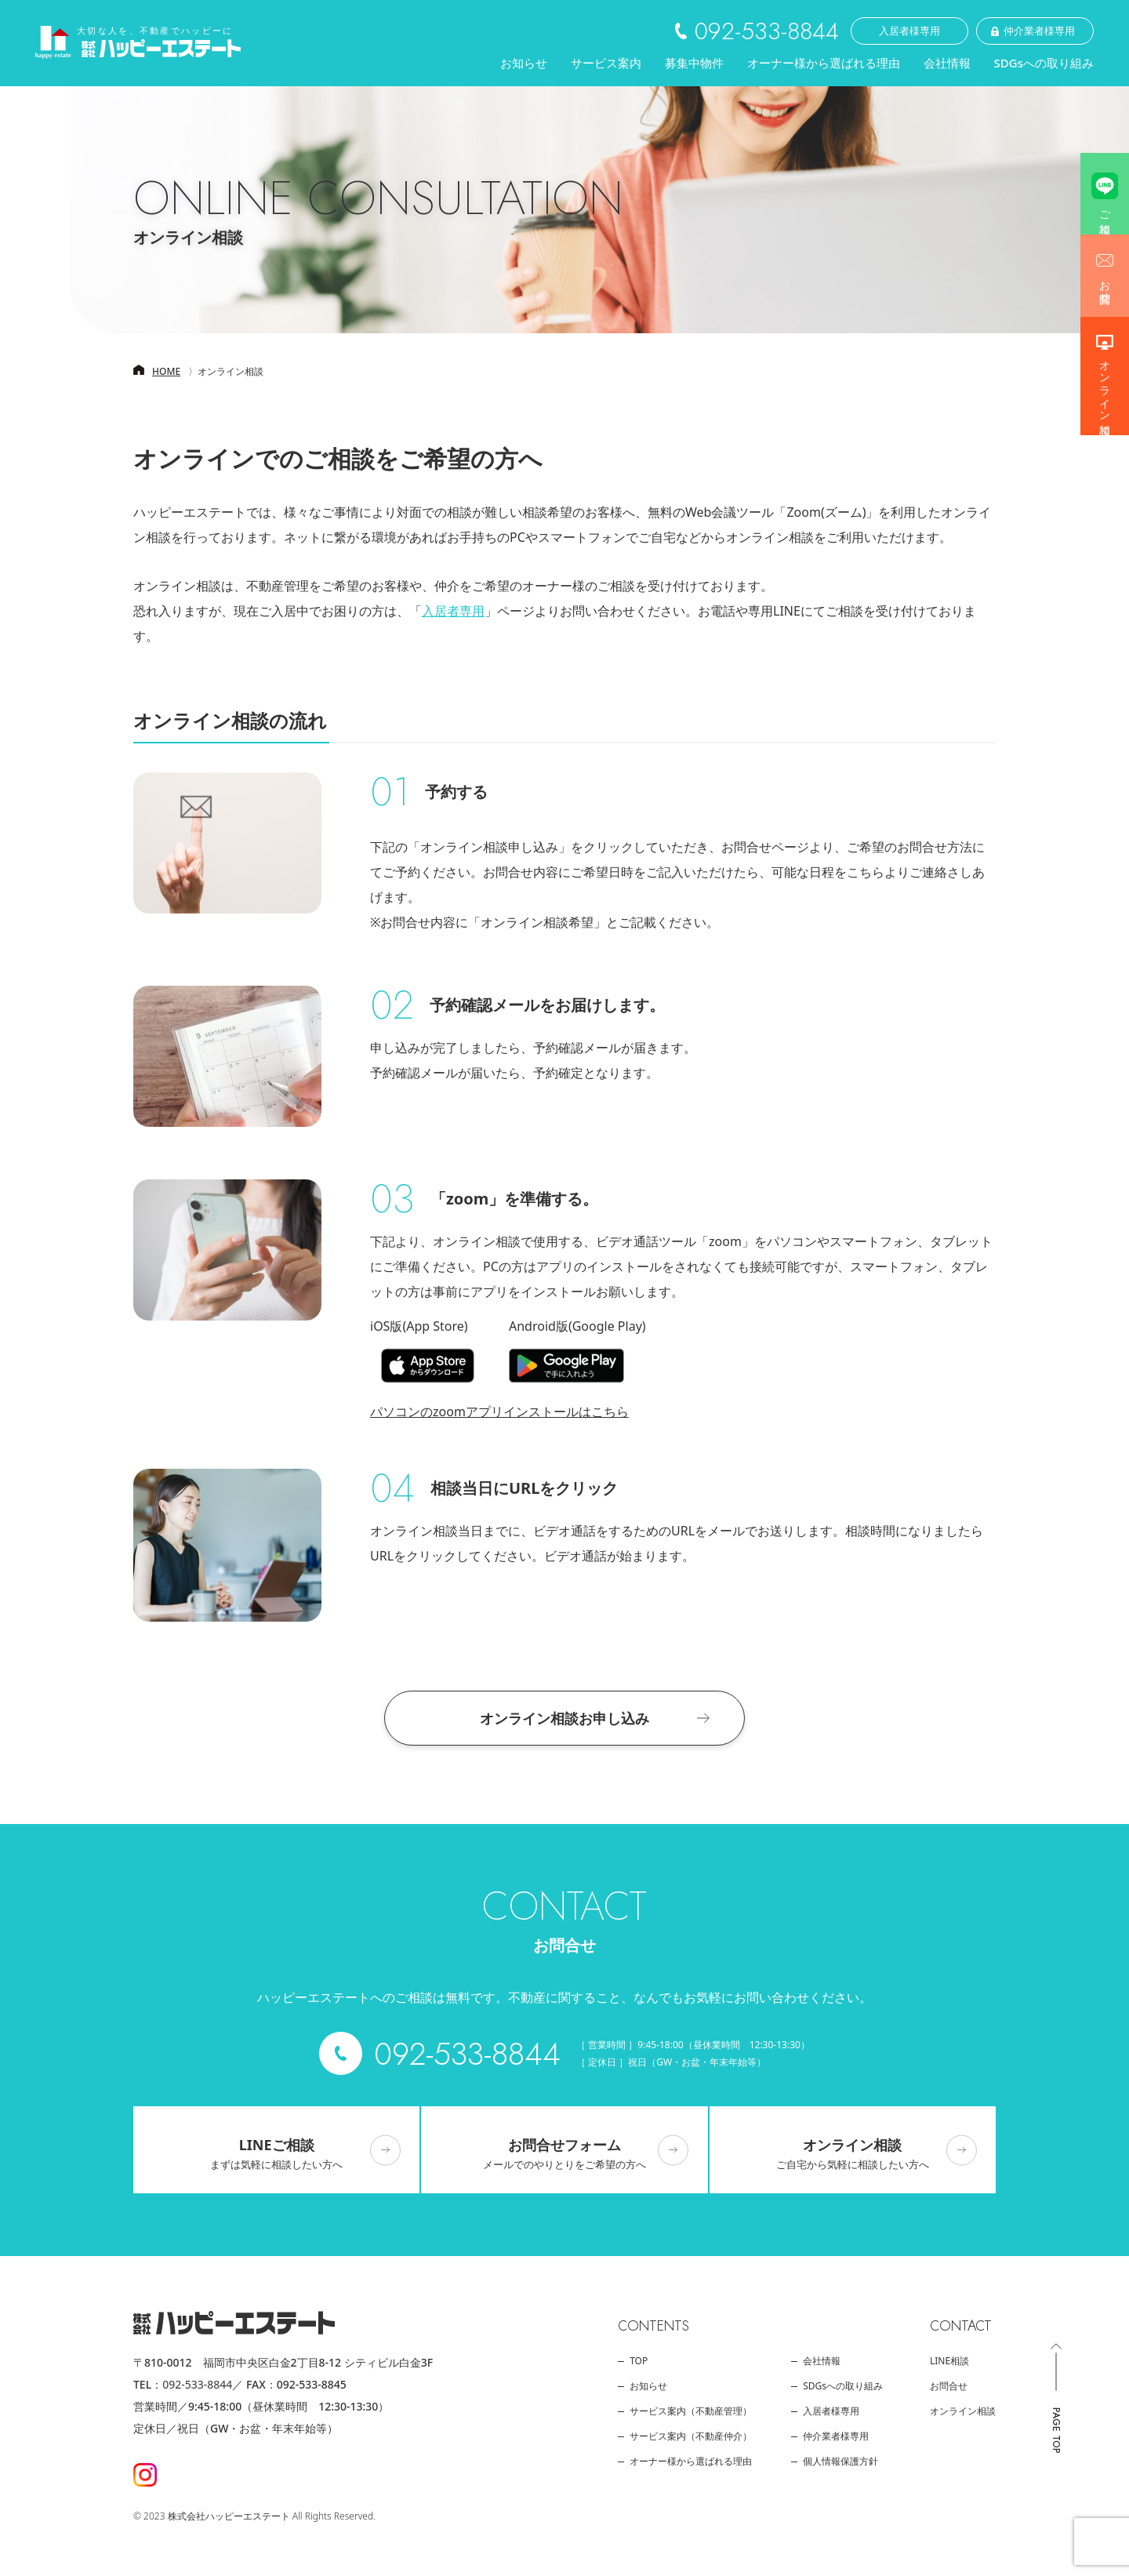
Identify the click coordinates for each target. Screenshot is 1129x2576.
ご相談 (1105, 209)
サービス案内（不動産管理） (691, 2411)
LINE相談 (949, 2360)
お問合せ (1105, 285)
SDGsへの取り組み (1044, 63)
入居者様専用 (831, 2411)
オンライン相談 (1105, 385)
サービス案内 (606, 63)
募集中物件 (694, 71)
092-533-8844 (197, 2384)
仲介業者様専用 (836, 2436)
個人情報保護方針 (840, 2461)
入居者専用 (453, 610)
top (639, 2361)
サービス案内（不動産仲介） (691, 2436)
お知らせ (523, 63)
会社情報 (947, 63)
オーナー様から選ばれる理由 (823, 63)
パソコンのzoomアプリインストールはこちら (499, 1411)
